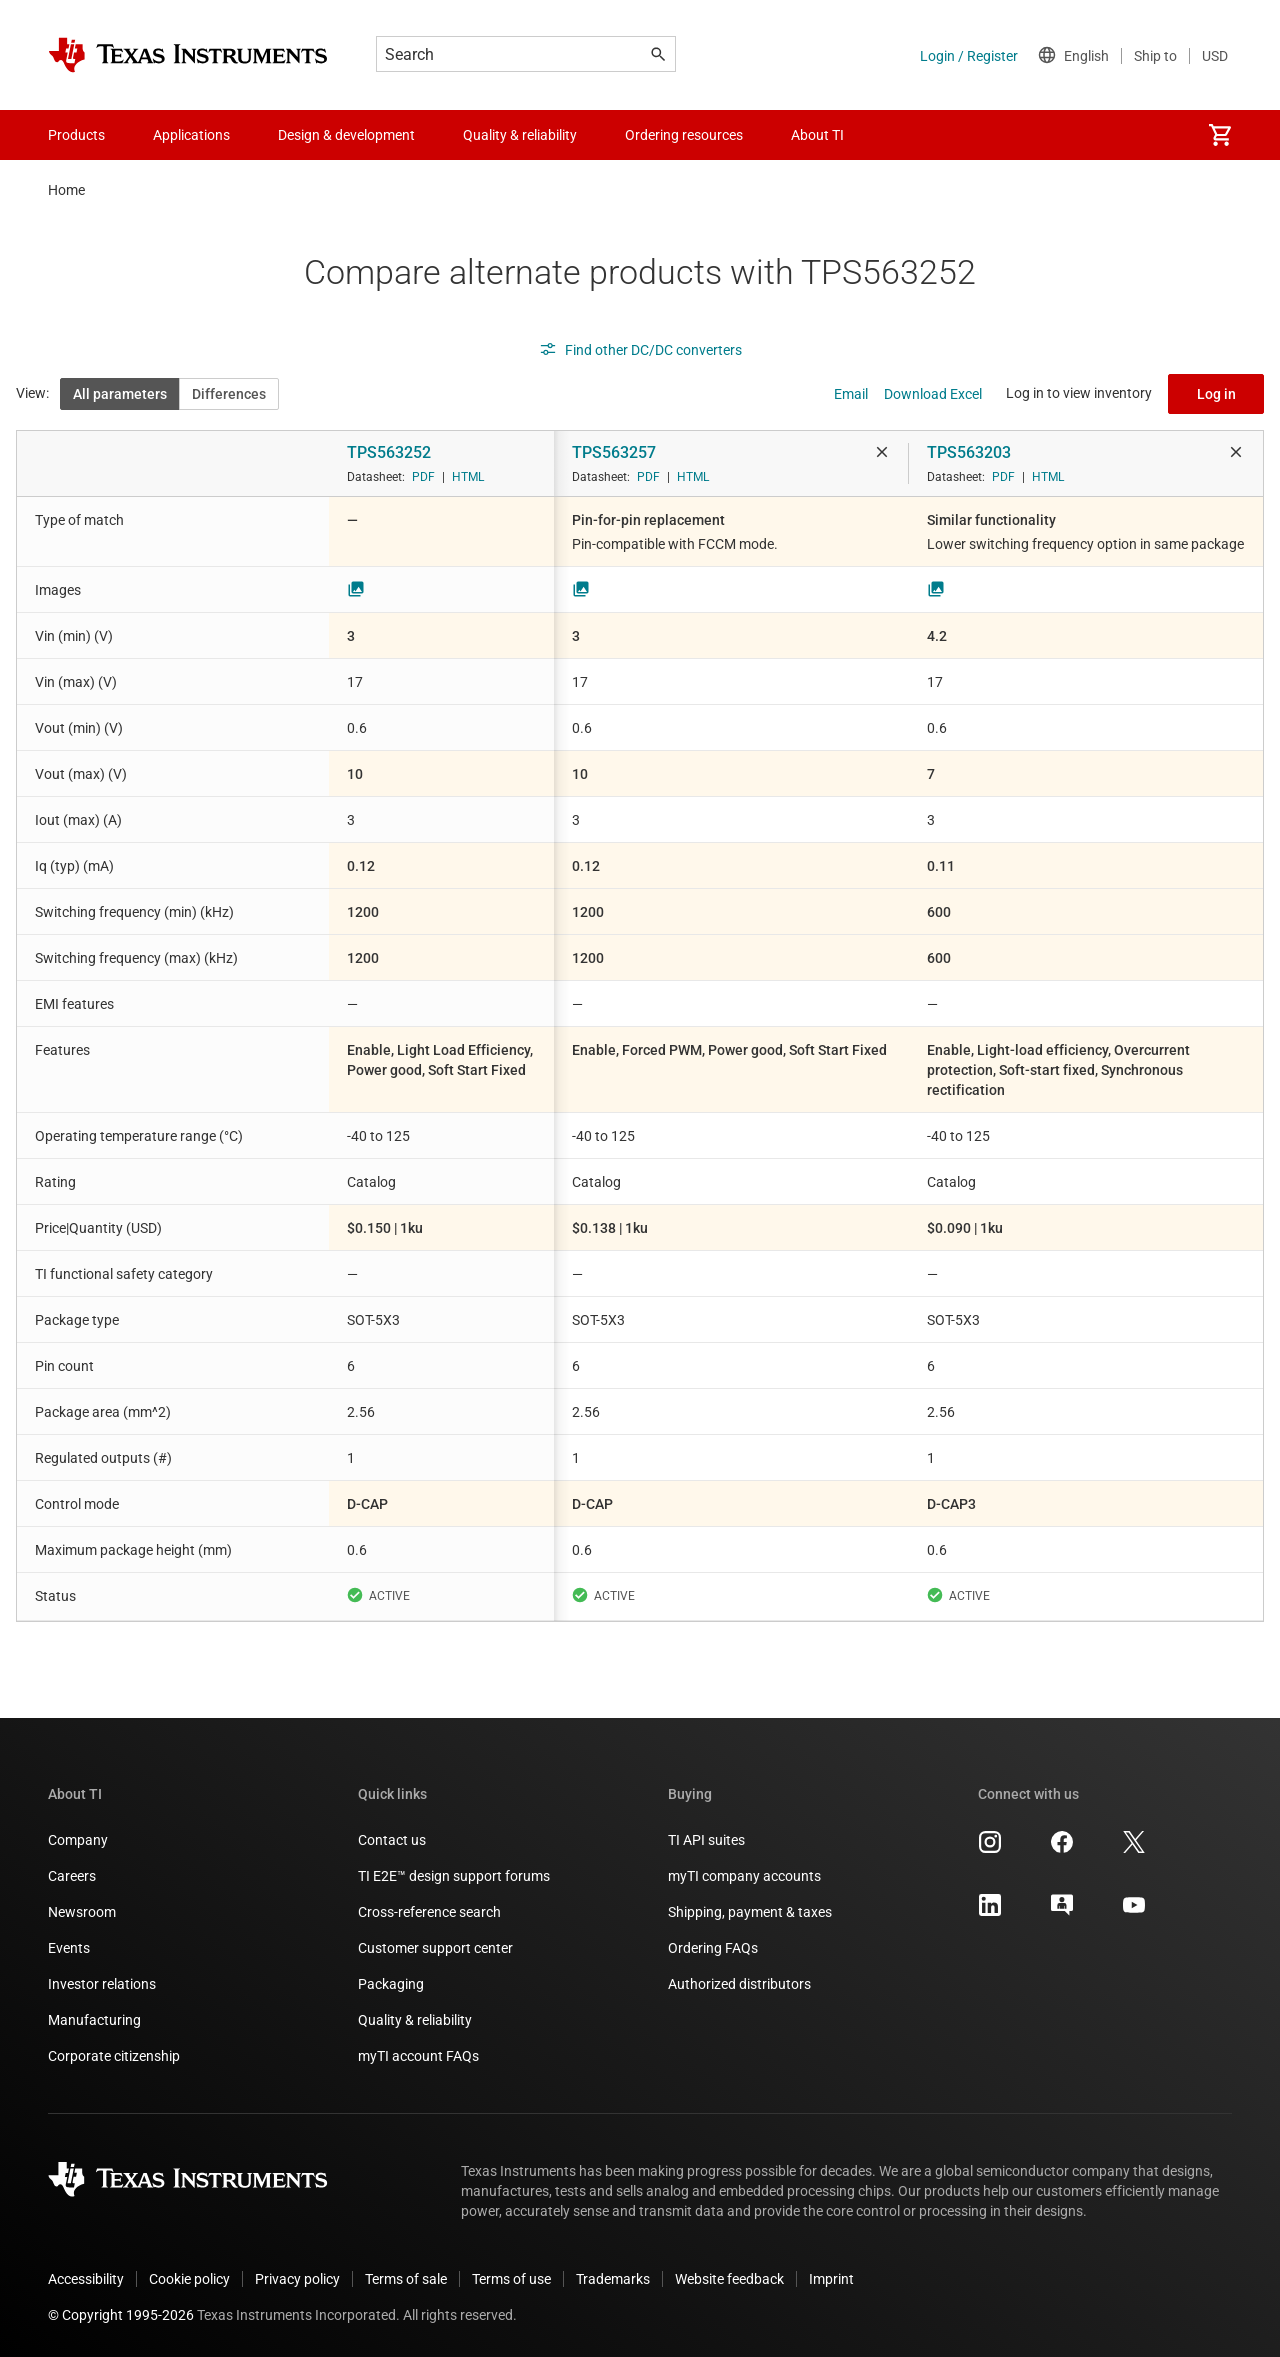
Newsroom (82, 1912)
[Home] (188, 55)
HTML (468, 477)
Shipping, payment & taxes (750, 1912)
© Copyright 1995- (121, 2315)
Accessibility (86, 2279)
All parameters (120, 394)
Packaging (391, 1984)
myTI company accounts (744, 1876)
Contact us (392, 1840)
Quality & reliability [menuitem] (520, 135)
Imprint (831, 2279)
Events (69, 1948)
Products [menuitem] (76, 135)
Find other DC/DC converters (640, 350)
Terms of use (511, 2279)
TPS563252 (389, 452)
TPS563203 (969, 452)
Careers (72, 1876)
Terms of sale (406, 2279)
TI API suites (706, 1840)
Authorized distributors (739, 1984)
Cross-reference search (429, 1912)
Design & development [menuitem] (346, 135)
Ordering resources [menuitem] (684, 135)
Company (78, 1840)
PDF (423, 477)
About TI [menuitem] (817, 135)
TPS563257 (614, 452)
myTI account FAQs (418, 2056)
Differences (229, 394)
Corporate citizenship (114, 2056)
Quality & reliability (415, 2020)
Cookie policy (189, 2279)
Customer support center (435, 1948)
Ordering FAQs (713, 1948)
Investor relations (102, 1984)
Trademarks (613, 2279)
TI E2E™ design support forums (454, 1876)
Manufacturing (94, 2020)
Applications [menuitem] (191, 135)
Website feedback (729, 2279)
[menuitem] (1220, 135)
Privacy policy (297, 2279)
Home (66, 190)
